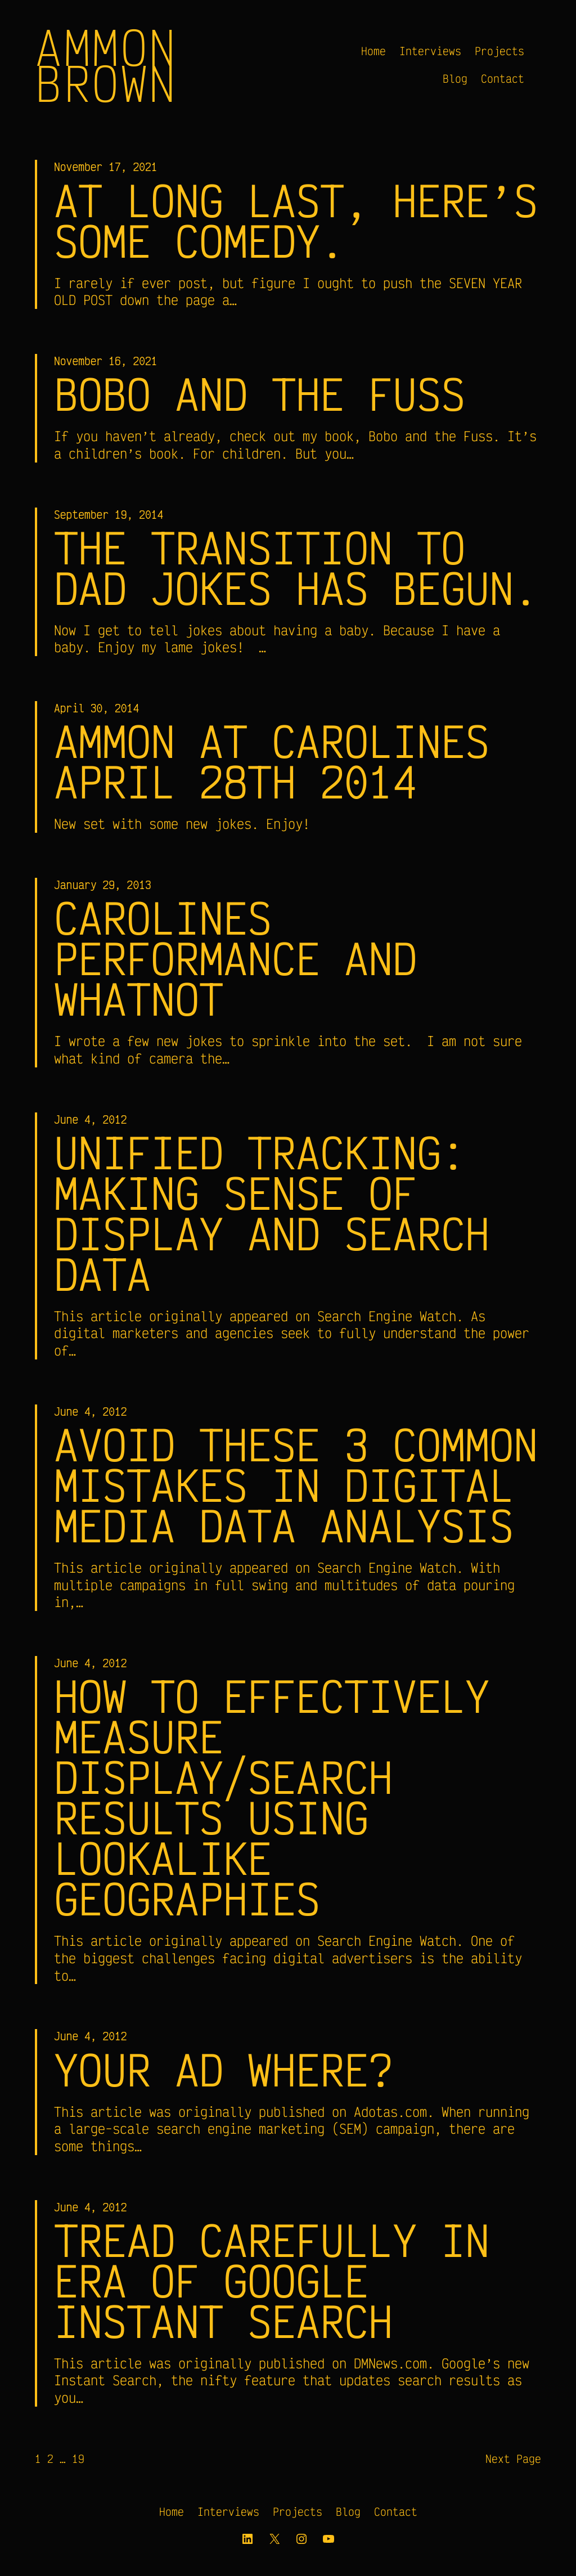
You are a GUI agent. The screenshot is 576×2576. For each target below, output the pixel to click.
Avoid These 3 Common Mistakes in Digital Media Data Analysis (296, 1485)
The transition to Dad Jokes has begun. (296, 567)
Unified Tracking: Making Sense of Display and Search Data (271, 1213)
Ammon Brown (106, 64)
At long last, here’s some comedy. (296, 220)
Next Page (513, 2459)
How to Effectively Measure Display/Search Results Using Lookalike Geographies (271, 1797)
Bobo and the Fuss (259, 394)
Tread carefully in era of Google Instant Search (271, 2280)
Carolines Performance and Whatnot (235, 958)
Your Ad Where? (223, 2069)
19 (78, 2459)
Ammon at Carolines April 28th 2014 (271, 761)
